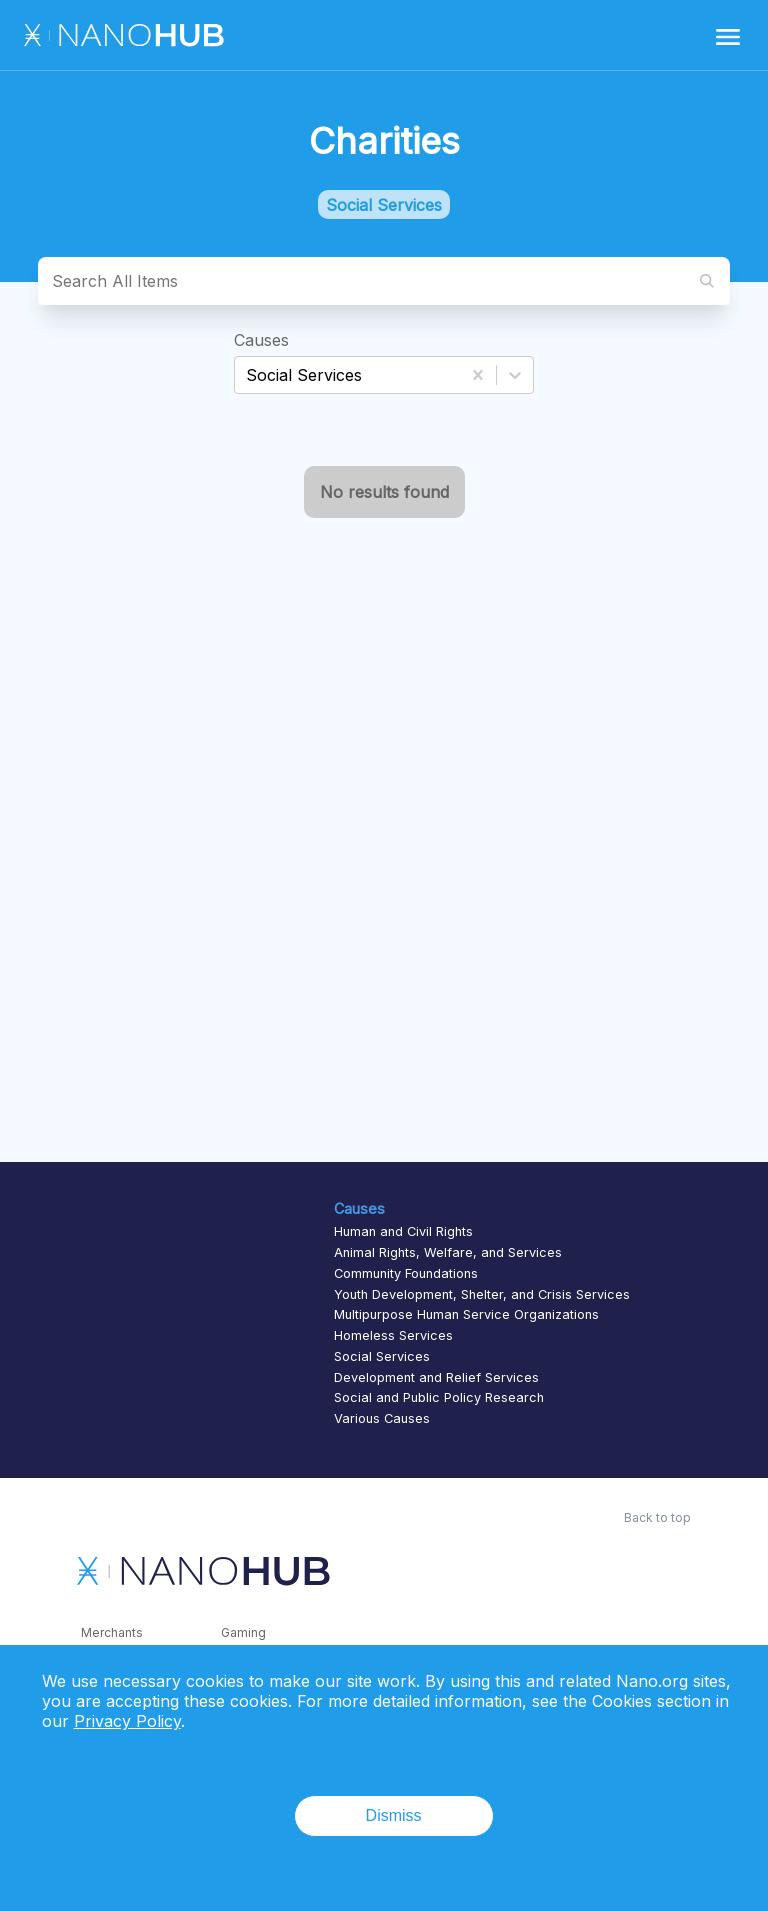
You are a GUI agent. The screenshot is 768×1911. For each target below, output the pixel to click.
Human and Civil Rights (403, 1231)
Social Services (382, 1356)
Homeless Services (393, 1335)
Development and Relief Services (436, 1377)
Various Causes (382, 1418)
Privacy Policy (127, 1721)
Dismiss (394, 1815)
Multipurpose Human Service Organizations (466, 1314)
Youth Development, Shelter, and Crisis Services (482, 1294)
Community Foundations (406, 1273)
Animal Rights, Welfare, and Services (448, 1252)
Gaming (243, 1632)
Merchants (112, 1632)
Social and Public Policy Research (439, 1397)
